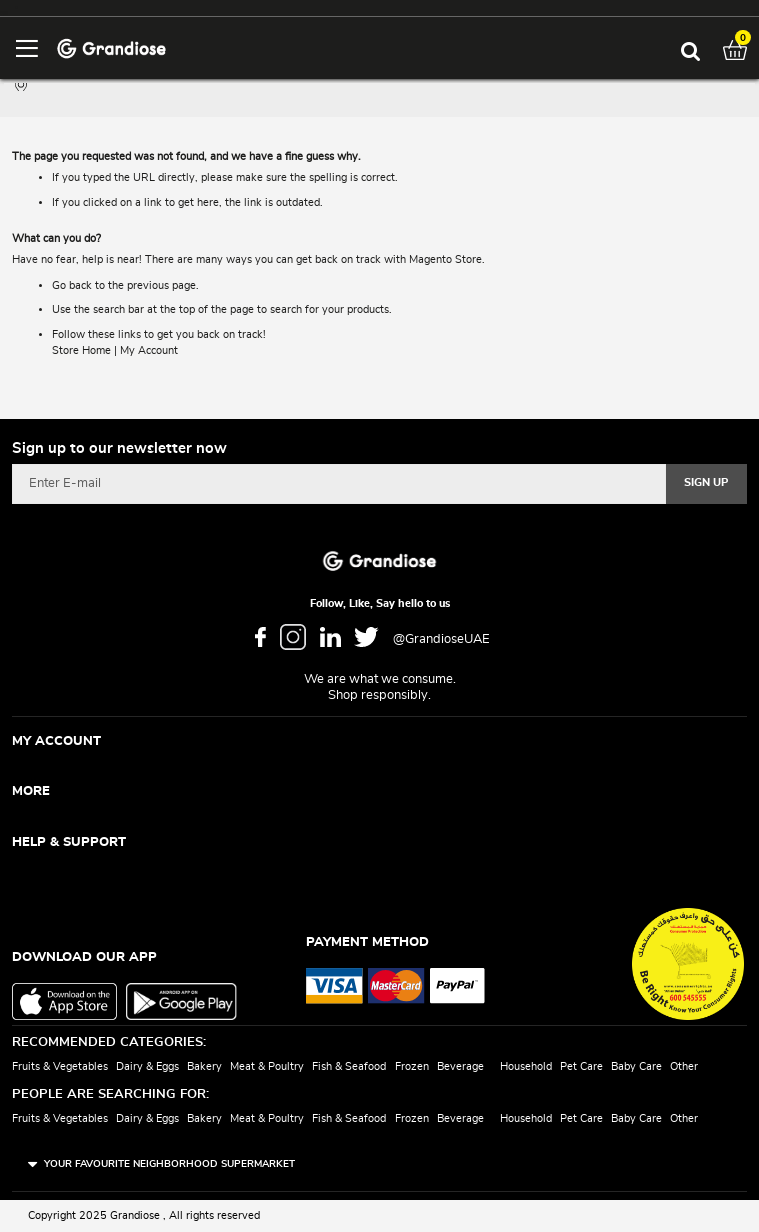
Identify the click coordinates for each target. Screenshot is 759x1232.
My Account (149, 350)
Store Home (81, 350)
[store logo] (111, 47)
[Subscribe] (706, 484)
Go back (72, 285)
